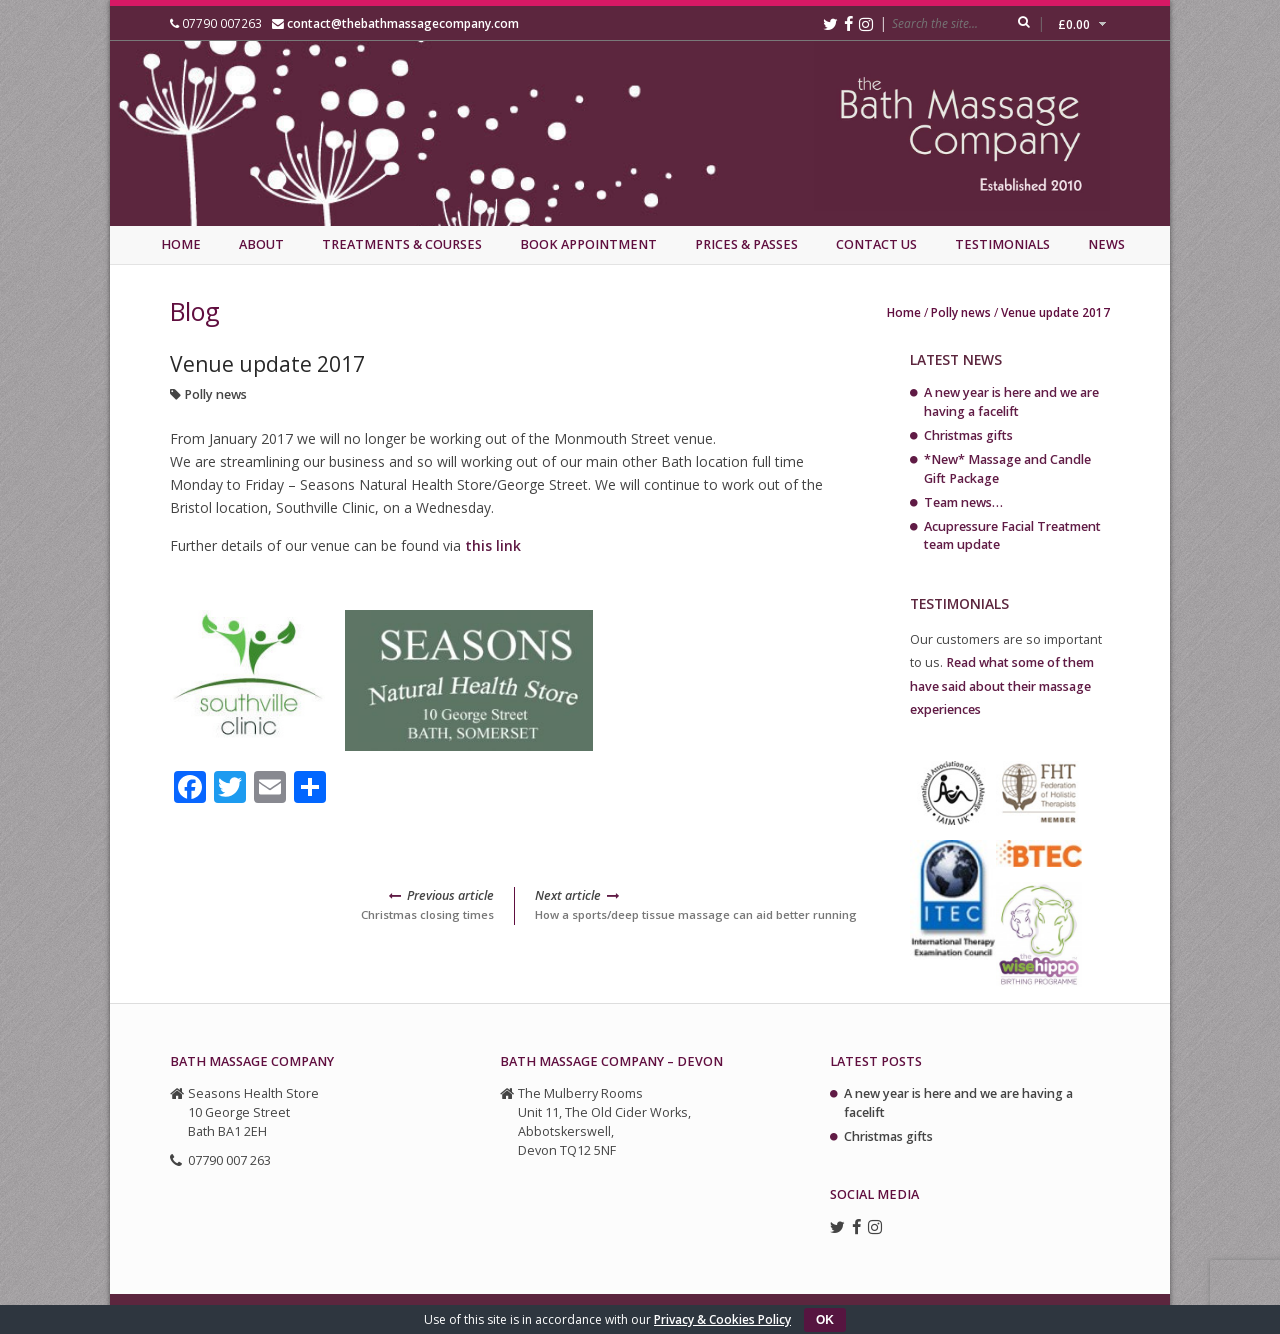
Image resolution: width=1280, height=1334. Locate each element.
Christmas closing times (332, 904)
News (1106, 244)
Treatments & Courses (402, 244)
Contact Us (876, 244)
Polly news (961, 312)
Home (181, 244)
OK (825, 1320)
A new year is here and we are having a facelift (1011, 402)
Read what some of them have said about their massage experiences (1002, 685)
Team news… (963, 502)
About (261, 244)
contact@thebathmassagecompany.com (403, 23)
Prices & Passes (746, 244)
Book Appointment (588, 244)
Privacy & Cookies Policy (722, 1319)
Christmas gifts (968, 435)
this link (493, 545)
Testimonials (1002, 244)
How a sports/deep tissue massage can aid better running (697, 904)
